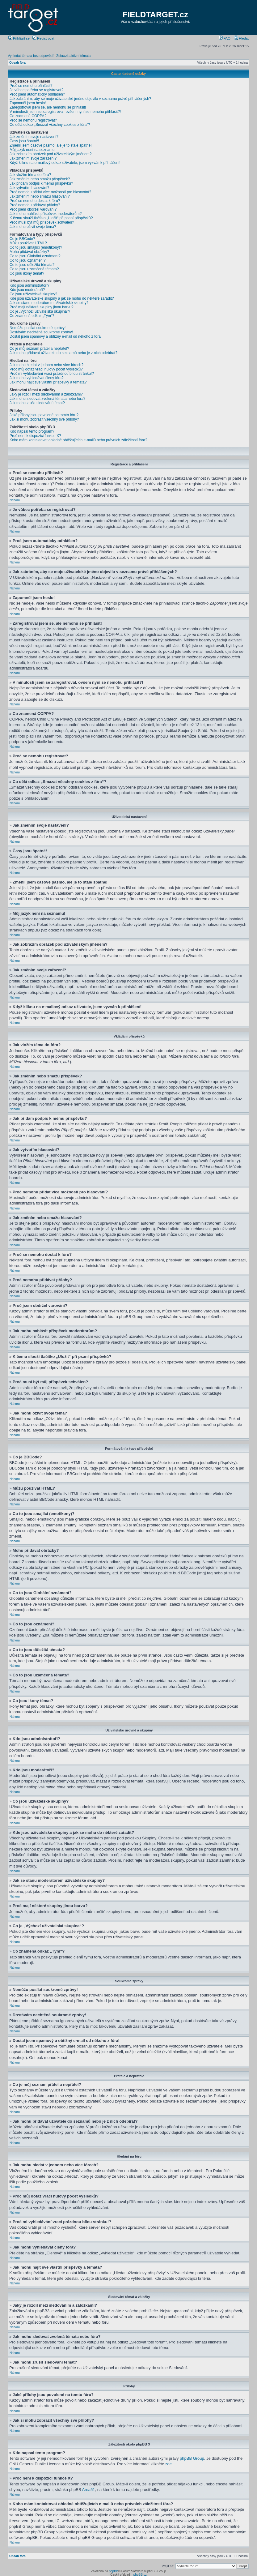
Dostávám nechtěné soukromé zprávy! (41, 332)
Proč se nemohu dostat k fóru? (35, 201)
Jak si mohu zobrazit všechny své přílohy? (44, 419)
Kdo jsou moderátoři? (27, 290)
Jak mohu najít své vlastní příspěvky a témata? (48, 382)
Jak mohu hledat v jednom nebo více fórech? (46, 365)
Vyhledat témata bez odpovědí (30, 56)
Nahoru (15, 500)
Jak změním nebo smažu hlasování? (40, 196)
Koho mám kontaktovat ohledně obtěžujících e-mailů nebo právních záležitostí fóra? (78, 440)
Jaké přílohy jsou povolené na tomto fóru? (44, 415)
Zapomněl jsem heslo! (28, 103)
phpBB (113, 2571)
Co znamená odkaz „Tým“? (32, 316)
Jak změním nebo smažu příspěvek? (40, 179)
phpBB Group (192, 2458)
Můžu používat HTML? (28, 243)
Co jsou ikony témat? (27, 273)
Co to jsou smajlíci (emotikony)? (36, 247)
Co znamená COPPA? (28, 116)
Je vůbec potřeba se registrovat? (36, 90)
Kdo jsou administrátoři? (29, 285)
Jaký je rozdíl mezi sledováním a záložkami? (46, 394)
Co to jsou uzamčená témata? (34, 269)
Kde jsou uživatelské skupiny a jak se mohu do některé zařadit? (62, 298)
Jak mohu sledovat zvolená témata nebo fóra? (47, 398)
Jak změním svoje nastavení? (34, 137)
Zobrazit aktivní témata (73, 56)
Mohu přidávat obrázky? (29, 252)
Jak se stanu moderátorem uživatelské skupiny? (49, 303)
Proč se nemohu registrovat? (33, 120)
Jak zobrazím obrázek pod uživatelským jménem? (50, 154)
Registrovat (43, 38)
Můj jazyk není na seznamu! (33, 150)
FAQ (224, 38)
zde (168, 2463)
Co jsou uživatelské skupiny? (33, 294)
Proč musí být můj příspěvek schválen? (42, 222)
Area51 (88, 2489)
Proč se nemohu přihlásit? (31, 85)
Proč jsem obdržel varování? (33, 209)
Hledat (241, 38)
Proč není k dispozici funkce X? (35, 436)
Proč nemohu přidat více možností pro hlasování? (50, 192)
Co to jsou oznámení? (28, 260)
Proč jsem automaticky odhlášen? (37, 94)
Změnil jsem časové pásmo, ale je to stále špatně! (50, 145)
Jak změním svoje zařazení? (33, 158)
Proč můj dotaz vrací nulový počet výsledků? (46, 369)
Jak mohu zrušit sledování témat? (37, 403)
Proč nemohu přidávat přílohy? (35, 205)
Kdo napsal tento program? (32, 431)
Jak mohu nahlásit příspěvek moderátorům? (46, 214)
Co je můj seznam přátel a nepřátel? (39, 348)
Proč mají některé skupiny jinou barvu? (42, 307)
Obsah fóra (17, 62)
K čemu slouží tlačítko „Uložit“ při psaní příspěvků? (51, 218)
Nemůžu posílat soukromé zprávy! (37, 328)
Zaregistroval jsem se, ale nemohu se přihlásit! (48, 107)
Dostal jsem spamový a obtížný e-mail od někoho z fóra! (56, 336)
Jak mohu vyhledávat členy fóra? (37, 378)
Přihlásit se (19, 38)
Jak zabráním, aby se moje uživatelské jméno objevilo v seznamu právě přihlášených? (80, 98)
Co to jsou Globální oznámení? (35, 256)
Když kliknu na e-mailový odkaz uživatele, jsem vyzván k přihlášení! (65, 162)
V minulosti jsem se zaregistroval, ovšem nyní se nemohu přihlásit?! (65, 111)
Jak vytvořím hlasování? (29, 188)
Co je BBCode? (22, 239)
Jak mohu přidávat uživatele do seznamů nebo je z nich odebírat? (63, 353)
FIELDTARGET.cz (155, 14)
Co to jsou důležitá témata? (32, 265)
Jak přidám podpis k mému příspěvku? (41, 183)
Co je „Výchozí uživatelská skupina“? (40, 311)
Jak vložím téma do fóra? (30, 175)
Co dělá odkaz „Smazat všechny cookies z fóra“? (50, 124)
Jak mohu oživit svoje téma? (33, 227)
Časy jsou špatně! (24, 141)
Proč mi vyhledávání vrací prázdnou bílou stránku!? (52, 373)
